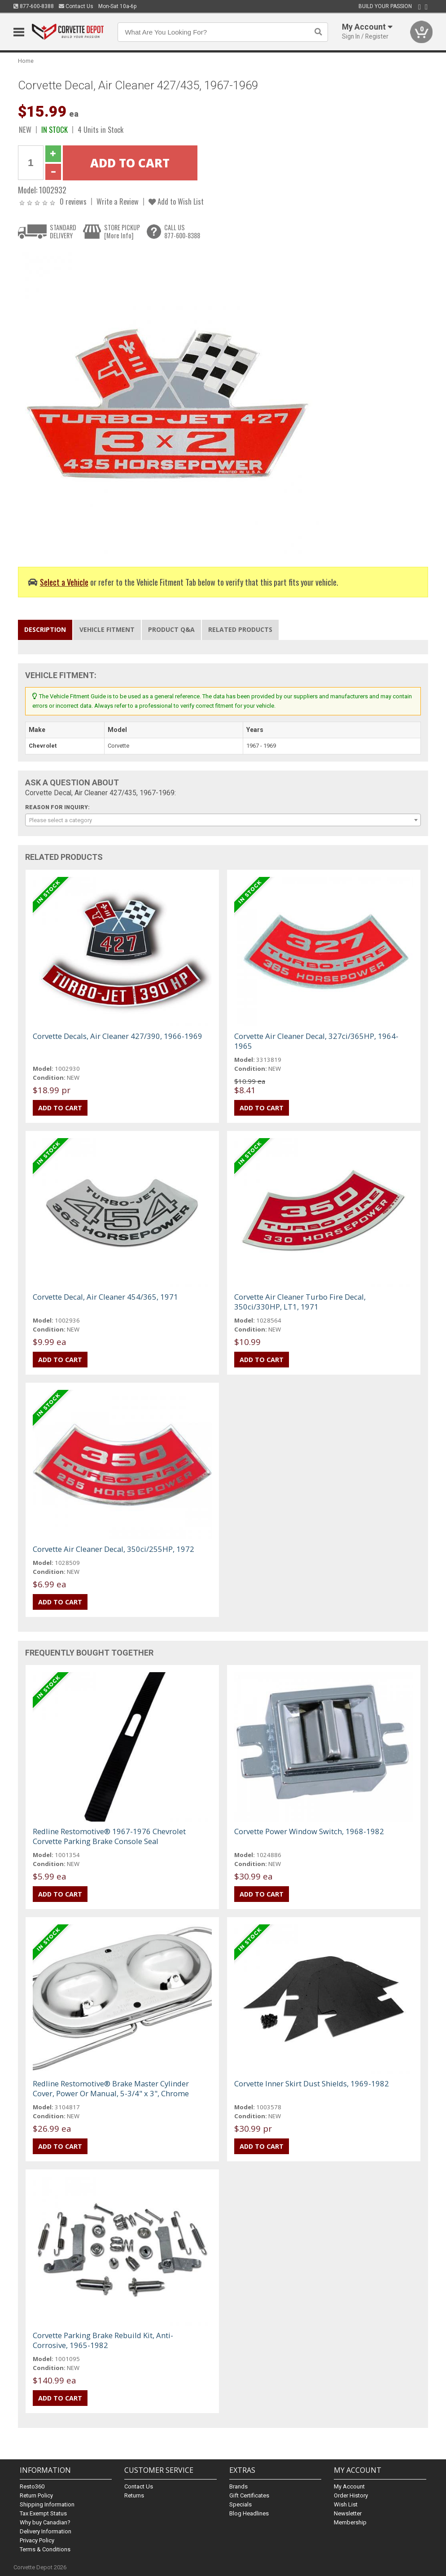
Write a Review (117, 201)
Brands (238, 2486)
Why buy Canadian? (45, 2522)
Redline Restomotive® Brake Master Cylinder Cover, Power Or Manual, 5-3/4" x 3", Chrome (111, 2088)
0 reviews (73, 201)
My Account (349, 2486)
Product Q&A (171, 629)
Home (26, 60)
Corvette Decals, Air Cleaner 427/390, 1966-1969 (117, 1036)
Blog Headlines (249, 2513)
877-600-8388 (33, 6)
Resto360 (32, 2486)
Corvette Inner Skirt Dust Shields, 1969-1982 (311, 2083)
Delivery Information (45, 2531)
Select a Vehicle (64, 582)
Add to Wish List (176, 201)
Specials (240, 2504)
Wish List (346, 2504)
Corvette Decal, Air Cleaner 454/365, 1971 (105, 1297)
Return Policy (36, 2495)
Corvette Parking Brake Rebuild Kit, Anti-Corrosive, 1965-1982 (103, 2340)
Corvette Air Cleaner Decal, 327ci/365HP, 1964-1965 (316, 1041)
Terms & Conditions (45, 2549)
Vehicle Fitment (107, 629)
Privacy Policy (37, 2540)
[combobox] (223, 820)
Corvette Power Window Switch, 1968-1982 (309, 1831)
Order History (351, 2495)
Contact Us (76, 6)
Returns (134, 2495)
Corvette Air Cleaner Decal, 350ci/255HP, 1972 (113, 1549)
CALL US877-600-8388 (182, 231)
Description (45, 629)
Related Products (240, 629)
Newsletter (348, 2513)
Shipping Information (47, 2504)
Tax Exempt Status (43, 2513)
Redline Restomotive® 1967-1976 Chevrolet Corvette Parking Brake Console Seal (109, 1836)
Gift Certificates (249, 2495)
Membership (350, 2522)
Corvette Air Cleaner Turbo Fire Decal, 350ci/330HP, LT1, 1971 (300, 1302)
